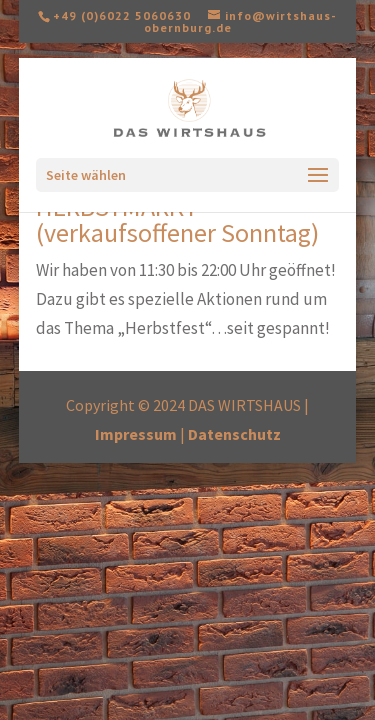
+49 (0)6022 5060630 (122, 15)
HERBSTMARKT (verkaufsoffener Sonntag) (177, 219)
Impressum (136, 434)
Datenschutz (234, 434)
